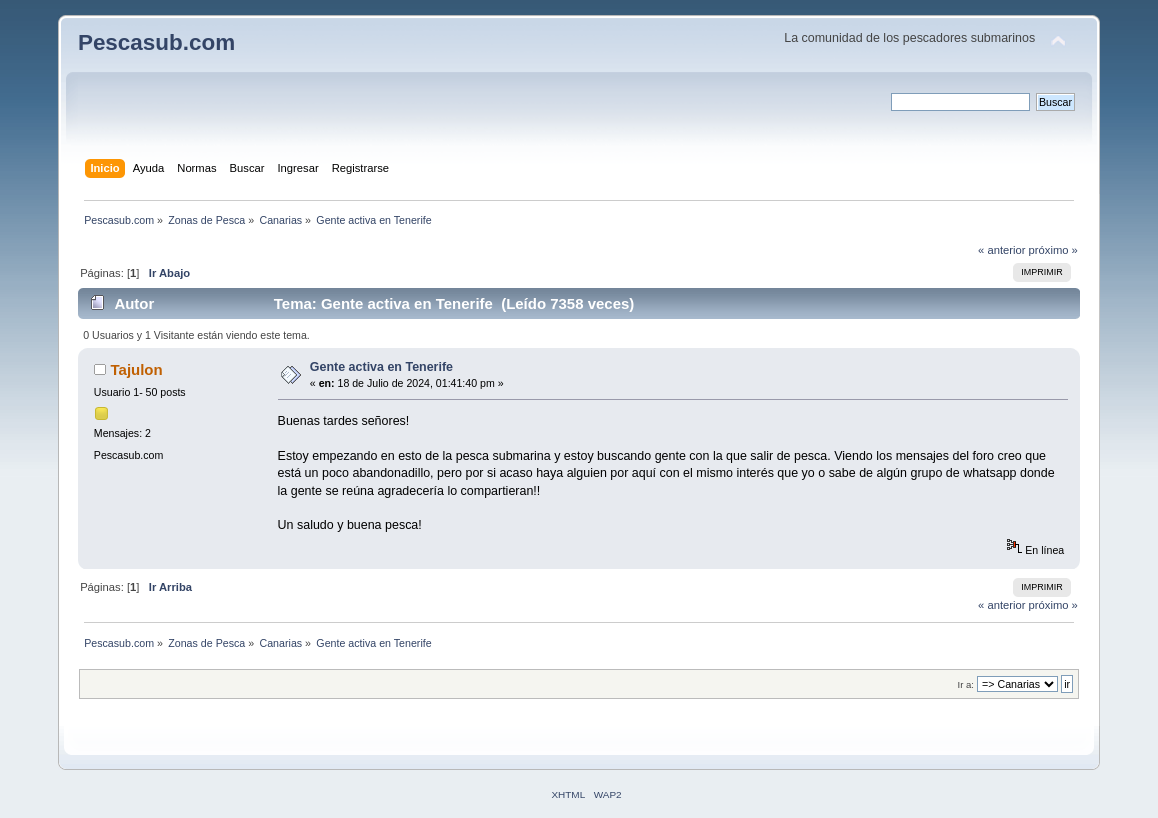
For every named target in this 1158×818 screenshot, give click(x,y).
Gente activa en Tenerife (381, 367)
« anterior (1001, 250)
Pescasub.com (156, 42)
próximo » (1053, 250)
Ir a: (966, 684)
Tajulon (137, 369)
